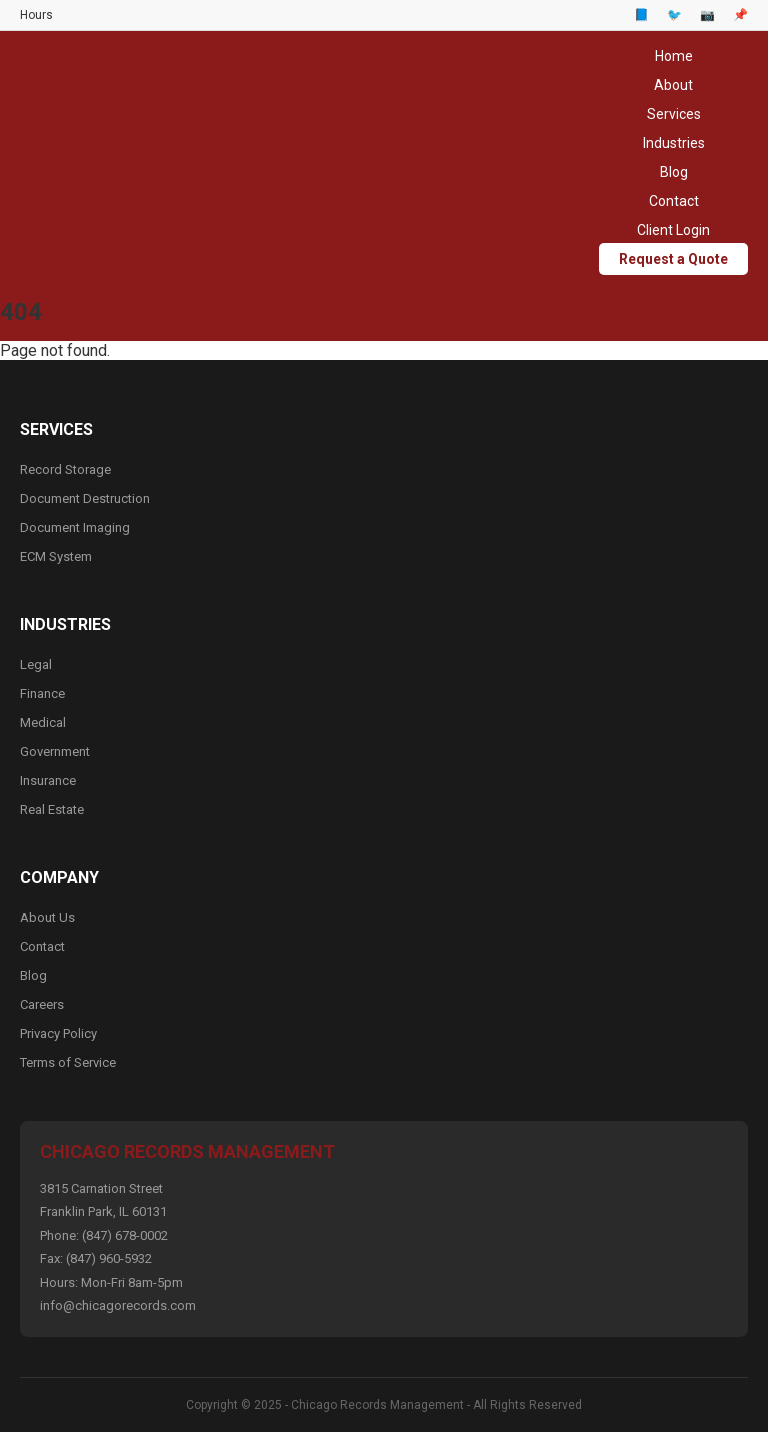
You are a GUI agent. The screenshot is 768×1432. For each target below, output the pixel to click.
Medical (43, 722)
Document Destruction (85, 498)
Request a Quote (673, 259)
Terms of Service (68, 1062)
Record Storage (65, 469)
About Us (47, 917)
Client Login (673, 230)
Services (674, 114)
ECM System (56, 556)
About (673, 85)
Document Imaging (75, 527)
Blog (674, 172)
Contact (674, 201)
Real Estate (52, 809)
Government (55, 751)
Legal (36, 664)
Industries (674, 143)
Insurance (48, 780)
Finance (42, 693)
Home (674, 56)
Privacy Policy (58, 1033)
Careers (42, 1004)
